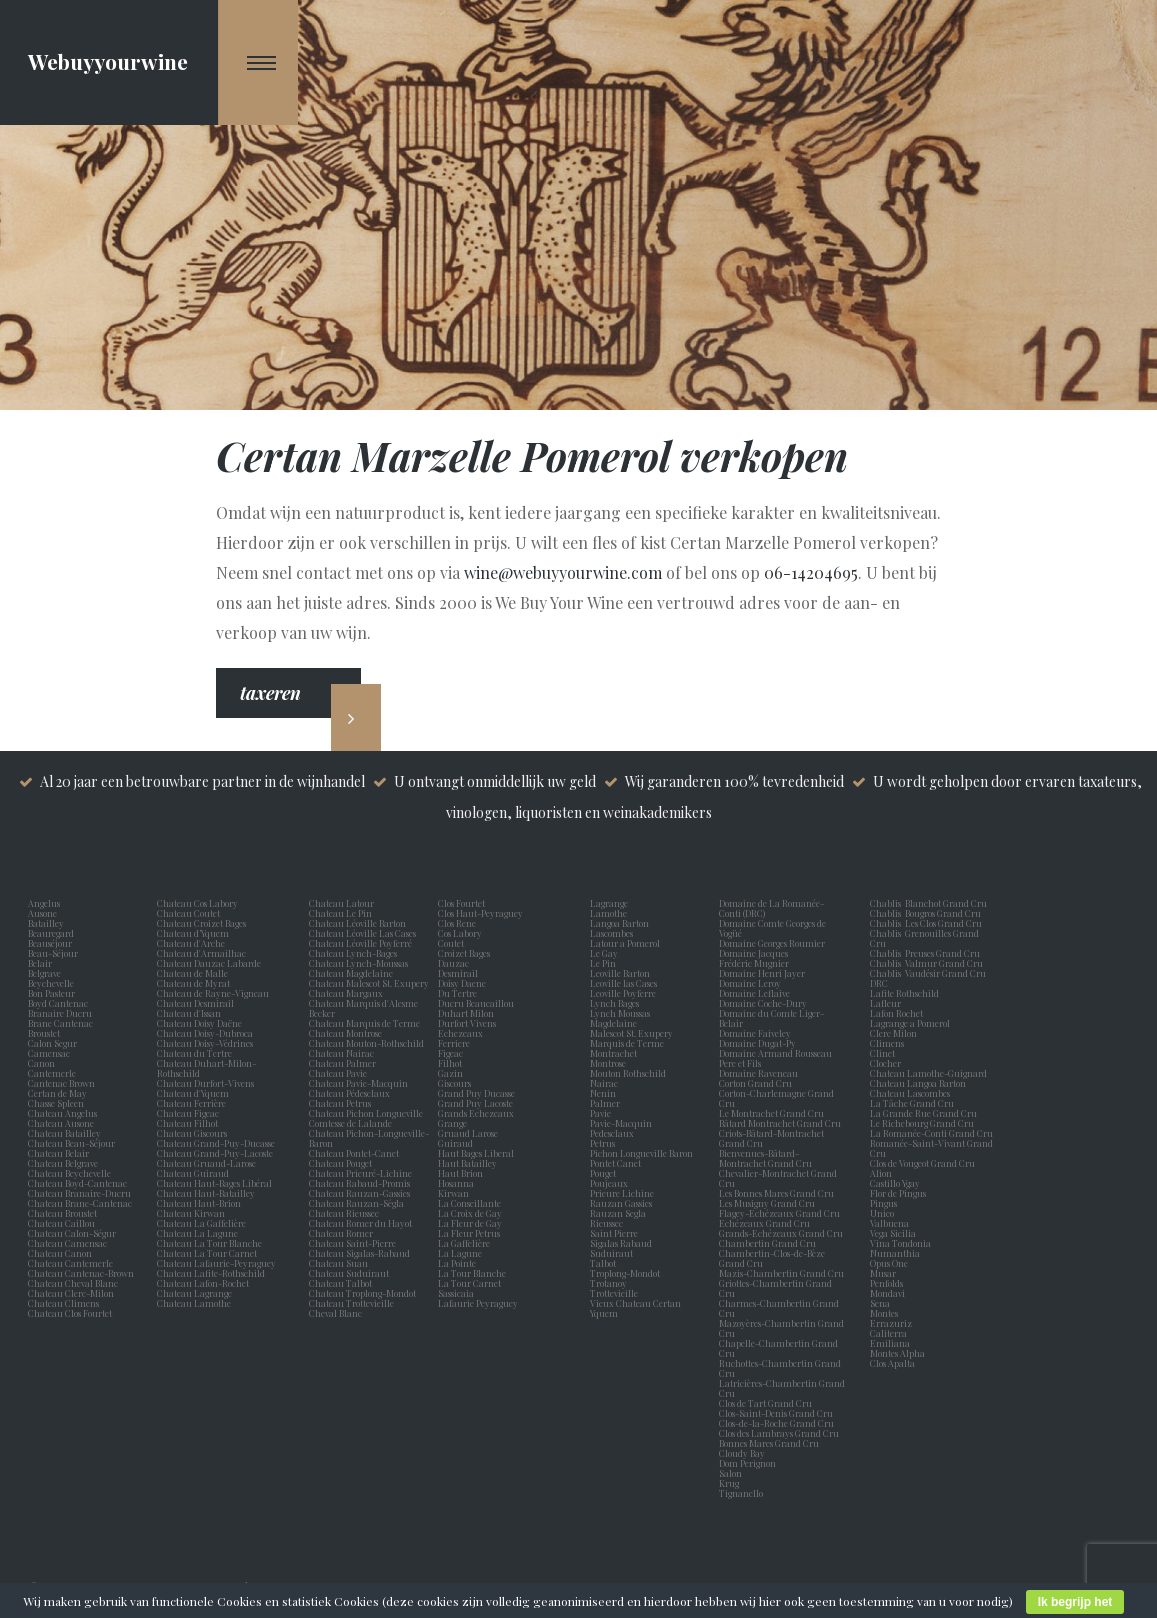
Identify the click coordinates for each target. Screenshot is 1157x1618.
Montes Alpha (897, 1353)
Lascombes (613, 933)
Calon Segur (54, 1043)
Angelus (44, 903)
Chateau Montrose (345, 1033)
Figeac (450, 1053)
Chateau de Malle (192, 973)
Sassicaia (458, 1293)
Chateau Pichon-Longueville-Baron (369, 1138)
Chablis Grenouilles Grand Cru (924, 938)
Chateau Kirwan (191, 1213)
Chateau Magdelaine (351, 973)
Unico (884, 1213)
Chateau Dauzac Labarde (209, 963)
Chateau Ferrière (191, 1103)
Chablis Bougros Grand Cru (925, 913)
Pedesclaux (614, 1133)
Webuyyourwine (108, 61)
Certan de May (59, 1093)
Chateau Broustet (63, 1213)
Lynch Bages (614, 1003)
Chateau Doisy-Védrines (205, 1043)
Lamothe (610, 913)
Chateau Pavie (338, 1073)
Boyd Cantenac (60, 1003)
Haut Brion (462, 1173)
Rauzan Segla (620, 1213)
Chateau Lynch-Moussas (358, 963)
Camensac (51, 1053)
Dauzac (453, 963)
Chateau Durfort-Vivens (205, 1083)
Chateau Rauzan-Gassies (359, 1193)
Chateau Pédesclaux (349, 1093)
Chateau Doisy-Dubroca (205, 1033)
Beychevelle (53, 983)
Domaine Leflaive (754, 993)
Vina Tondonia (900, 1243)
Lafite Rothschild (904, 993)
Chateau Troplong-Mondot (363, 1293)
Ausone (42, 913)
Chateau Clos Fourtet (70, 1313)
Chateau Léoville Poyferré (360, 943)
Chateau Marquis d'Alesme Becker (363, 1008)
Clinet (884, 1053)
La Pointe (459, 1263)
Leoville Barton (622, 973)
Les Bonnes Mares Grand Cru (776, 1193)
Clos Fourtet (461, 903)
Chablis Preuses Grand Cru (925, 953)
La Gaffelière (464, 1243)
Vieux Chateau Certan (637, 1303)
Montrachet (615, 1053)
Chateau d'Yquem (193, 1093)
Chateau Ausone (61, 1123)
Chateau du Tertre (194, 1053)
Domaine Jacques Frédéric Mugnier (754, 958)
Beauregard (53, 933)
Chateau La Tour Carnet (207, 1253)
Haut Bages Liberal (478, 1153)
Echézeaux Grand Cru (764, 1223)
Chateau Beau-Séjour (71, 1143)
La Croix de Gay (472, 1213)
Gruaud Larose (470, 1133)
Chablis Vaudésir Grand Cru (928, 973)
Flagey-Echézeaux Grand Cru (779, 1213)
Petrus (604, 1143)
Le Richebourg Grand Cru (922, 1123)
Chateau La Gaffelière (201, 1223)
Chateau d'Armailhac (201, 953)
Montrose (610, 1063)
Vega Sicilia (895, 1233)
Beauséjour (50, 943)
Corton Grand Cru (755, 1083)
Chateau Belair (58, 1153)
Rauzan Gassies (623, 1203)
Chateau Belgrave (64, 1163)
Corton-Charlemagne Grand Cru (776, 1098)
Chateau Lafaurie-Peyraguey (216, 1263)
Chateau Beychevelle (69, 1173)
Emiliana (890, 1343)
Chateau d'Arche (191, 943)
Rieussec (608, 1223)
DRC (879, 983)
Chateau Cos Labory (197, 903)
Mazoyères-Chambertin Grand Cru (781, 1328)
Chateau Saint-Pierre (352, 1243)
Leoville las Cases (625, 983)
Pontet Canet (617, 1163)
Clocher (887, 1063)
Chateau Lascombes (910, 1093)
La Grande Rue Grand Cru (923, 1113)
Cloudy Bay (742, 1453)
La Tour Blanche (474, 1273)
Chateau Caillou (61, 1223)
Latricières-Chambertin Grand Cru (782, 1388)
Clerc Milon (895, 1033)
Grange (454, 1123)
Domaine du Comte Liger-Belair (771, 1018)
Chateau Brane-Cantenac (80, 1203)
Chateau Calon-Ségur (72, 1233)
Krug (729, 1483)
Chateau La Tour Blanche (209, 1243)
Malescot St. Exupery (633, 1033)
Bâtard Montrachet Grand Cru (780, 1123)
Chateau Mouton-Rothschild (366, 1043)
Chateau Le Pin (342, 913)
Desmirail (460, 973)
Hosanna (458, 1183)
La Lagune (462, 1253)
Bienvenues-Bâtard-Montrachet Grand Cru (765, 1158)
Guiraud (457, 1143)
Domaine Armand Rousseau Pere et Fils (775, 1058)
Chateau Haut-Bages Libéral (214, 1183)
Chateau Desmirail (195, 1003)
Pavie (600, 1113)
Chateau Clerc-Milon (71, 1293)
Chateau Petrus (342, 1103)
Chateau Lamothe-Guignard (928, 1073)
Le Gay (606, 953)
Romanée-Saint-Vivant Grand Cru (931, 1148)
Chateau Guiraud (193, 1173)
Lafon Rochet (896, 1013)
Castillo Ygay (895, 1183)
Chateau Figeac (188, 1113)
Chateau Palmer (342, 1063)
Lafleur (887, 1003)
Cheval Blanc (335, 1313)
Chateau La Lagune (197, 1233)
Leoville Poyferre (623, 993)
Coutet (453, 943)
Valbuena (891, 1223)
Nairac (606, 1083)
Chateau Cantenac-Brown (81, 1273)
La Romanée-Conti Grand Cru (931, 1133)
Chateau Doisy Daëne (199, 1023)
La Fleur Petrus (471, 1233)
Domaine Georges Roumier (772, 943)
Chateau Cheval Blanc (73, 1283)
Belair (40, 963)
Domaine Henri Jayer (762, 973)
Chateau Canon (60, 1253)
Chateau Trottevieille (351, 1303)
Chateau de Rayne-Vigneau (213, 993)
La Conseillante (471, 1203)
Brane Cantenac (62, 1023)
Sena (880, 1303)
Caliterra (888, 1333)
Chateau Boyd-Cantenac (77, 1183)
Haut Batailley (469, 1163)
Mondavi (889, 1293)
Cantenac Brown (63, 1083)
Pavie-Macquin (622, 1123)
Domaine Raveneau (758, 1073)
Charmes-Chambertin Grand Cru (779, 1308)
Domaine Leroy (750, 983)
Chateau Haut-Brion (199, 1203)
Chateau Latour (341, 903)
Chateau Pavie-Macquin (359, 1083)
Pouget (605, 1173)
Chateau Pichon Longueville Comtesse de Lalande (366, 1118)
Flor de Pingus (900, 1193)
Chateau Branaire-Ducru (79, 1193)
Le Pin (605, 963)
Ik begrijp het (1075, 1602)
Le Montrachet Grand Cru (771, 1113)
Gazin (452, 1073)
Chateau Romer (341, 1233)
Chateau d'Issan (189, 1013)
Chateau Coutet (188, 913)
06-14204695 (811, 572)
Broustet (46, 1033)
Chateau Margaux (348, 993)
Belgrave (46, 973)
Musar (885, 1273)
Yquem (604, 1313)
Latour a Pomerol (627, 943)
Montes (884, 1313)
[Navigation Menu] (258, 62)
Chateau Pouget (340, 1163)
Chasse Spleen (56, 1103)
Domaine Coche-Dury (764, 1003)
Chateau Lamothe (194, 1303)
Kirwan (455, 1193)
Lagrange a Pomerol (912, 1023)
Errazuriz (891, 1323)
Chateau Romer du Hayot (360, 1223)
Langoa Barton (621, 923)
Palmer (607, 1103)
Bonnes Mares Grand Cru (769, 1443)
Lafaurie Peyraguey (480, 1303)
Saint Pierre (616, 1233)
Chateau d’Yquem (193, 933)
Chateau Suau (338, 1263)
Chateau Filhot (187, 1123)
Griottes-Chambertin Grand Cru (775, 1288)
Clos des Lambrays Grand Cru (779, 1433)
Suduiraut (613, 1253)
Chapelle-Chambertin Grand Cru (778, 1348)
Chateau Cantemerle (71, 1263)
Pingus (883, 1203)
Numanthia (895, 1253)
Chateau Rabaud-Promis (359, 1183)
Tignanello (741, 1493)
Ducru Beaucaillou (476, 1003)
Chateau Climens (63, 1303)
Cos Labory (462, 933)
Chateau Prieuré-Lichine (360, 1173)
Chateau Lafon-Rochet (203, 1283)
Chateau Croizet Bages (201, 923)
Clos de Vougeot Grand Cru (922, 1163)
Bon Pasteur (53, 993)
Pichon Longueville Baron (643, 1153)
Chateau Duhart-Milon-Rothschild (206, 1068)
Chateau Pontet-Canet (354, 1153)
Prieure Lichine (624, 1193)
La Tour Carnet (471, 1283)
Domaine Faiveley (755, 1033)
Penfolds (886, 1283)
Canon (41, 1063)
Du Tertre (459, 993)
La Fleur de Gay (472, 1223)
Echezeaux (462, 1033)
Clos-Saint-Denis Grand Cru (776, 1413)
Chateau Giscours (192, 1133)
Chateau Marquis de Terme (364, 1023)
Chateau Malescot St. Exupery (369, 983)
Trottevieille (614, 1293)
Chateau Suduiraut (349, 1273)
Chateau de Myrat (193, 983)
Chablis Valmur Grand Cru (926, 963)
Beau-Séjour (53, 953)
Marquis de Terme (629, 1043)
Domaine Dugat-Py (758, 1043)
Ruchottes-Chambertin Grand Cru (780, 1368)
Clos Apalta (892, 1363)
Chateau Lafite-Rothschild (211, 1273)
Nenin (603, 1093)
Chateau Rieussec (344, 1213)
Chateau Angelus (62, 1113)
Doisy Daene (464, 983)
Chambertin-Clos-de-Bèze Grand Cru (772, 1258)
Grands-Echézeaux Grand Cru (781, 1233)
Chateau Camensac (67, 1243)
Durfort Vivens (469, 1023)
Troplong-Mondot (626, 1273)
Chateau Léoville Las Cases (362, 933)
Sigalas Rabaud (623, 1243)
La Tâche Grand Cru (912, 1103)
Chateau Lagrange (194, 1293)
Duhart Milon (468, 1013)
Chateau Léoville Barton (357, 923)
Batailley (48, 923)
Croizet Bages (466, 953)
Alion (883, 1173)
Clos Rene (459, 923)
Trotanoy (610, 1283)
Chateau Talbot (340, 1283)
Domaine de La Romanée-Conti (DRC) (771, 908)
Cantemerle (54, 1073)
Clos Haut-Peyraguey (480, 913)
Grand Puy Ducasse (478, 1093)
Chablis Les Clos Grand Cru (926, 923)
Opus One (891, 1263)
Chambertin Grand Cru (767, 1243)
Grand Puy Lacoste (477, 1103)
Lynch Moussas (622, 1013)
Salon (730, 1473)
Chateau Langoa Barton (918, 1083)
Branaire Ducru (62, 1013)
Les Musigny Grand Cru (767, 1203)
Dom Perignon (747, 1463)
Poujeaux (611, 1183)
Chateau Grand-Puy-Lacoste (215, 1153)
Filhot (450, 1063)
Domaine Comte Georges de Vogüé (772, 928)
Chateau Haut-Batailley (206, 1193)
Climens (889, 1043)
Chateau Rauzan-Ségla (356, 1203)
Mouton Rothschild (630, 1073)
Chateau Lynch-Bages (353, 953)
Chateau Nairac (341, 1053)
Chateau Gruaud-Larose (206, 1163)
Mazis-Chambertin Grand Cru (781, 1273)
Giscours (456, 1083)
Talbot (605, 1263)
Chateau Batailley (64, 1133)
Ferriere (456, 1043)
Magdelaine (613, 1023)
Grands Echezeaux (478, 1113)
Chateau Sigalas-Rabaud (359, 1253)
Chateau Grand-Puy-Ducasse (216, 1143)
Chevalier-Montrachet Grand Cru (778, 1178)
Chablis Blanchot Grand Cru (928, 903)
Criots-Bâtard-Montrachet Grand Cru (771, 1138)
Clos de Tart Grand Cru (765, 1403)
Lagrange (611, 903)
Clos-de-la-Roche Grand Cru (776, 1423)
